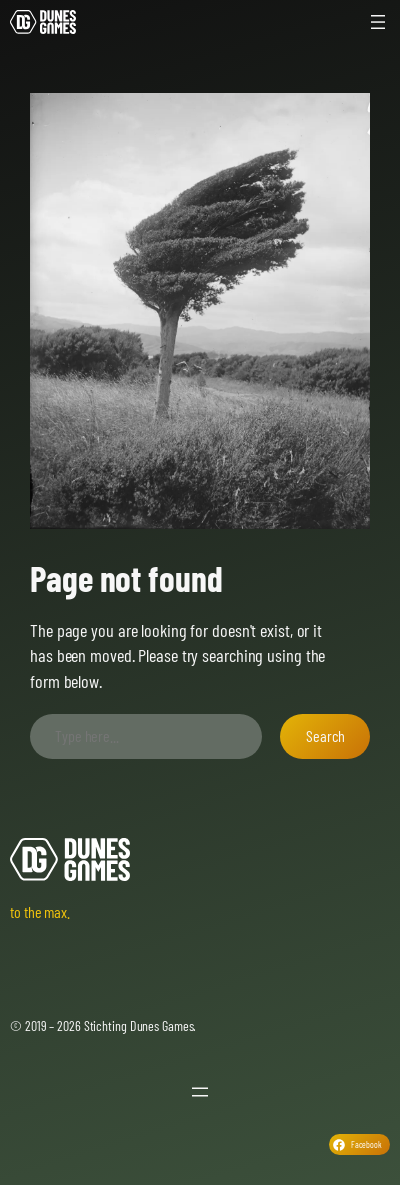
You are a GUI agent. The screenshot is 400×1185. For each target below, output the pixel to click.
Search (325, 735)
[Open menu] (378, 22)
